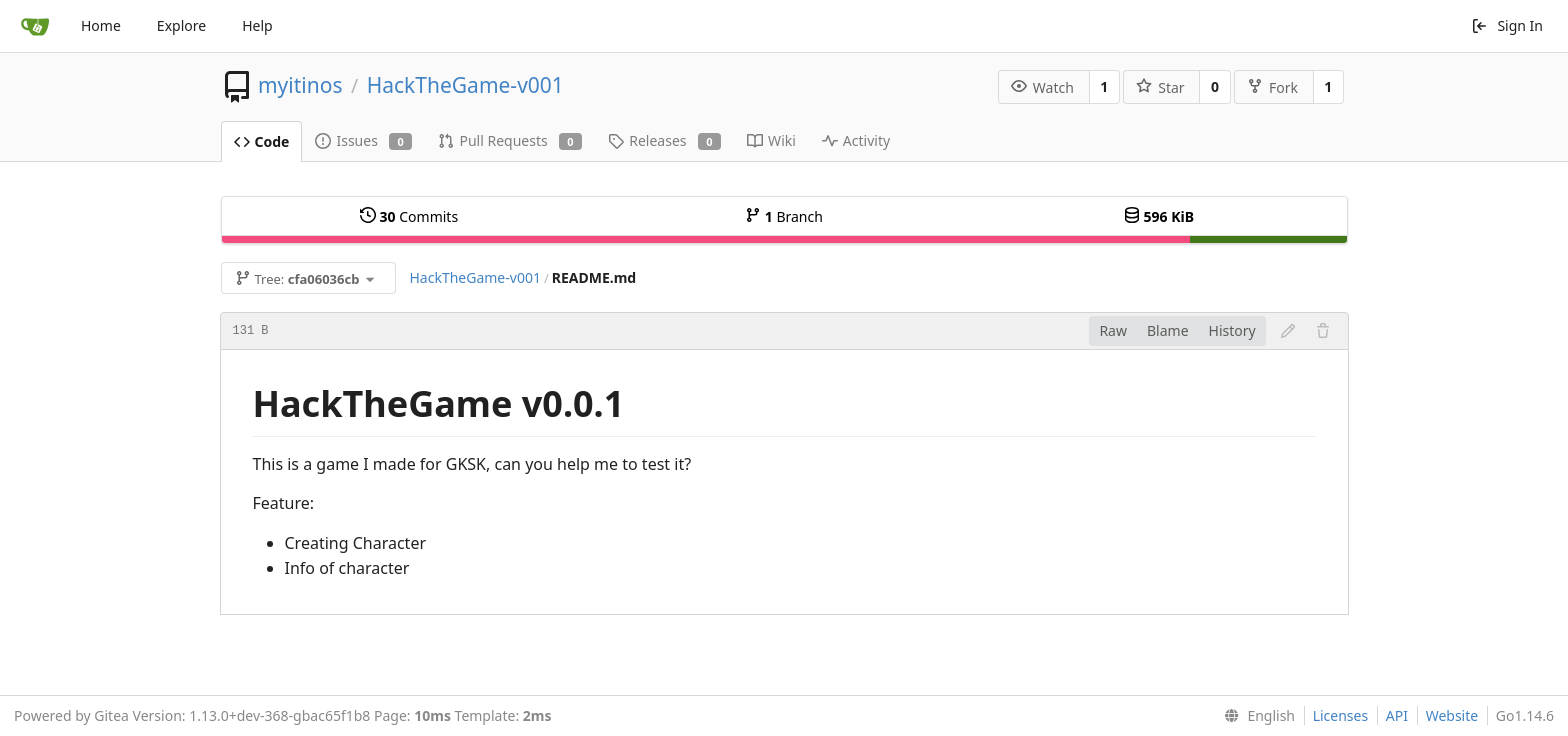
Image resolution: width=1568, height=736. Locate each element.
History (1232, 330)
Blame (1168, 330)
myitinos (300, 85)
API (1397, 715)
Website (1452, 715)
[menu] (1255, 716)
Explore (181, 25)
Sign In (1507, 25)
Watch (1042, 87)
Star (1160, 87)
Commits (409, 216)
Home (101, 25)
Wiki (771, 140)
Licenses (1341, 715)
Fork (1272, 87)
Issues (363, 140)
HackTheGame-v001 (465, 85)
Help (257, 25)
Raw (1113, 330)
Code (262, 141)
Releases (664, 140)
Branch (784, 216)
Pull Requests (510, 140)
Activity (856, 140)
